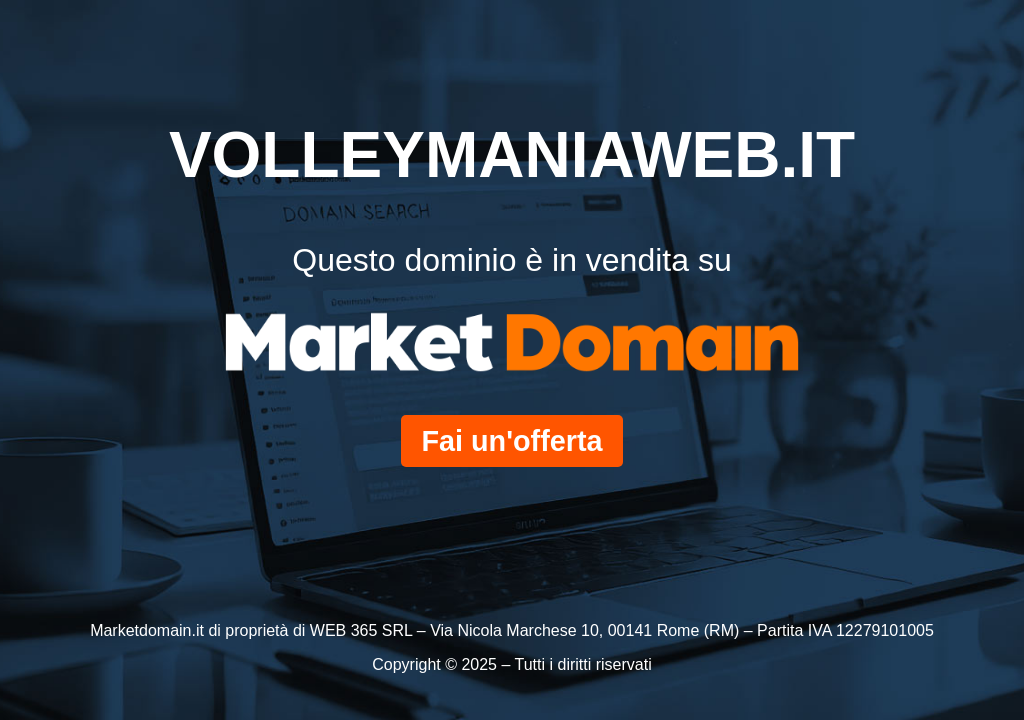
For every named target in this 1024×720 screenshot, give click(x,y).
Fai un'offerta (511, 441)
